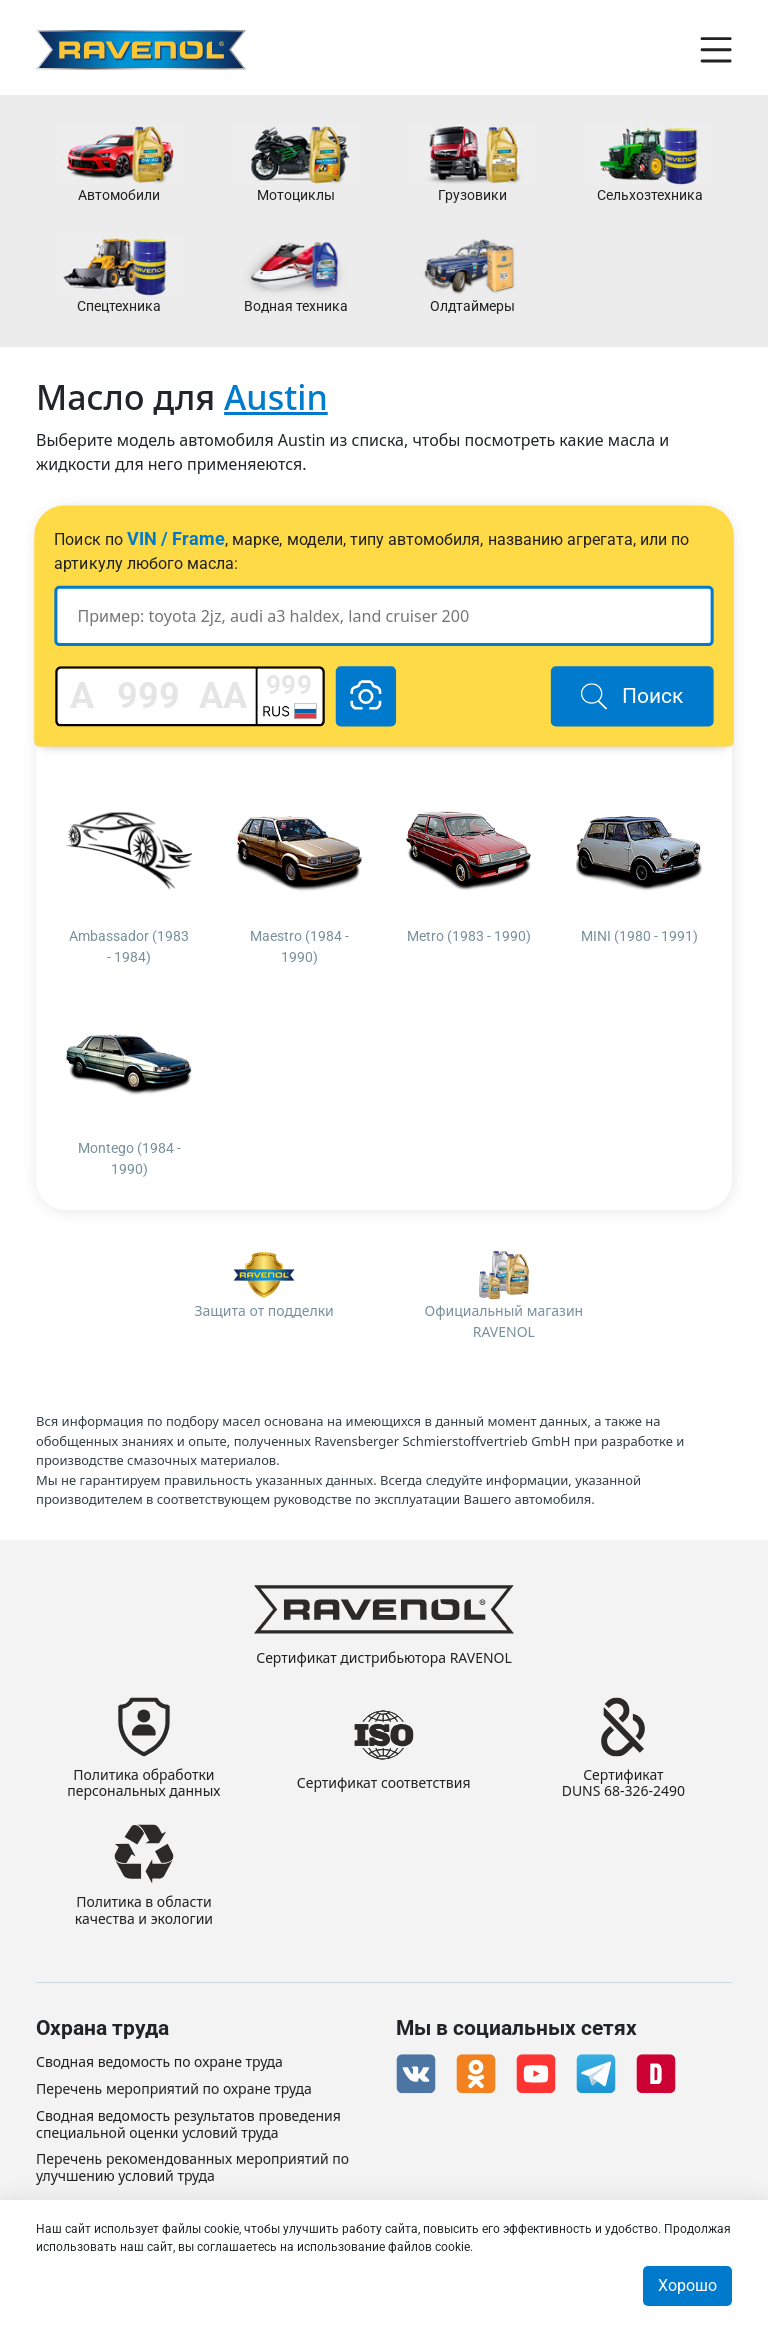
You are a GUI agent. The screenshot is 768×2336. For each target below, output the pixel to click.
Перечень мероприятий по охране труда (174, 2089)
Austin (276, 397)
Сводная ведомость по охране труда (159, 2062)
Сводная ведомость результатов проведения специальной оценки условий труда (188, 2125)
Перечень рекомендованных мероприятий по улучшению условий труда (192, 2168)
